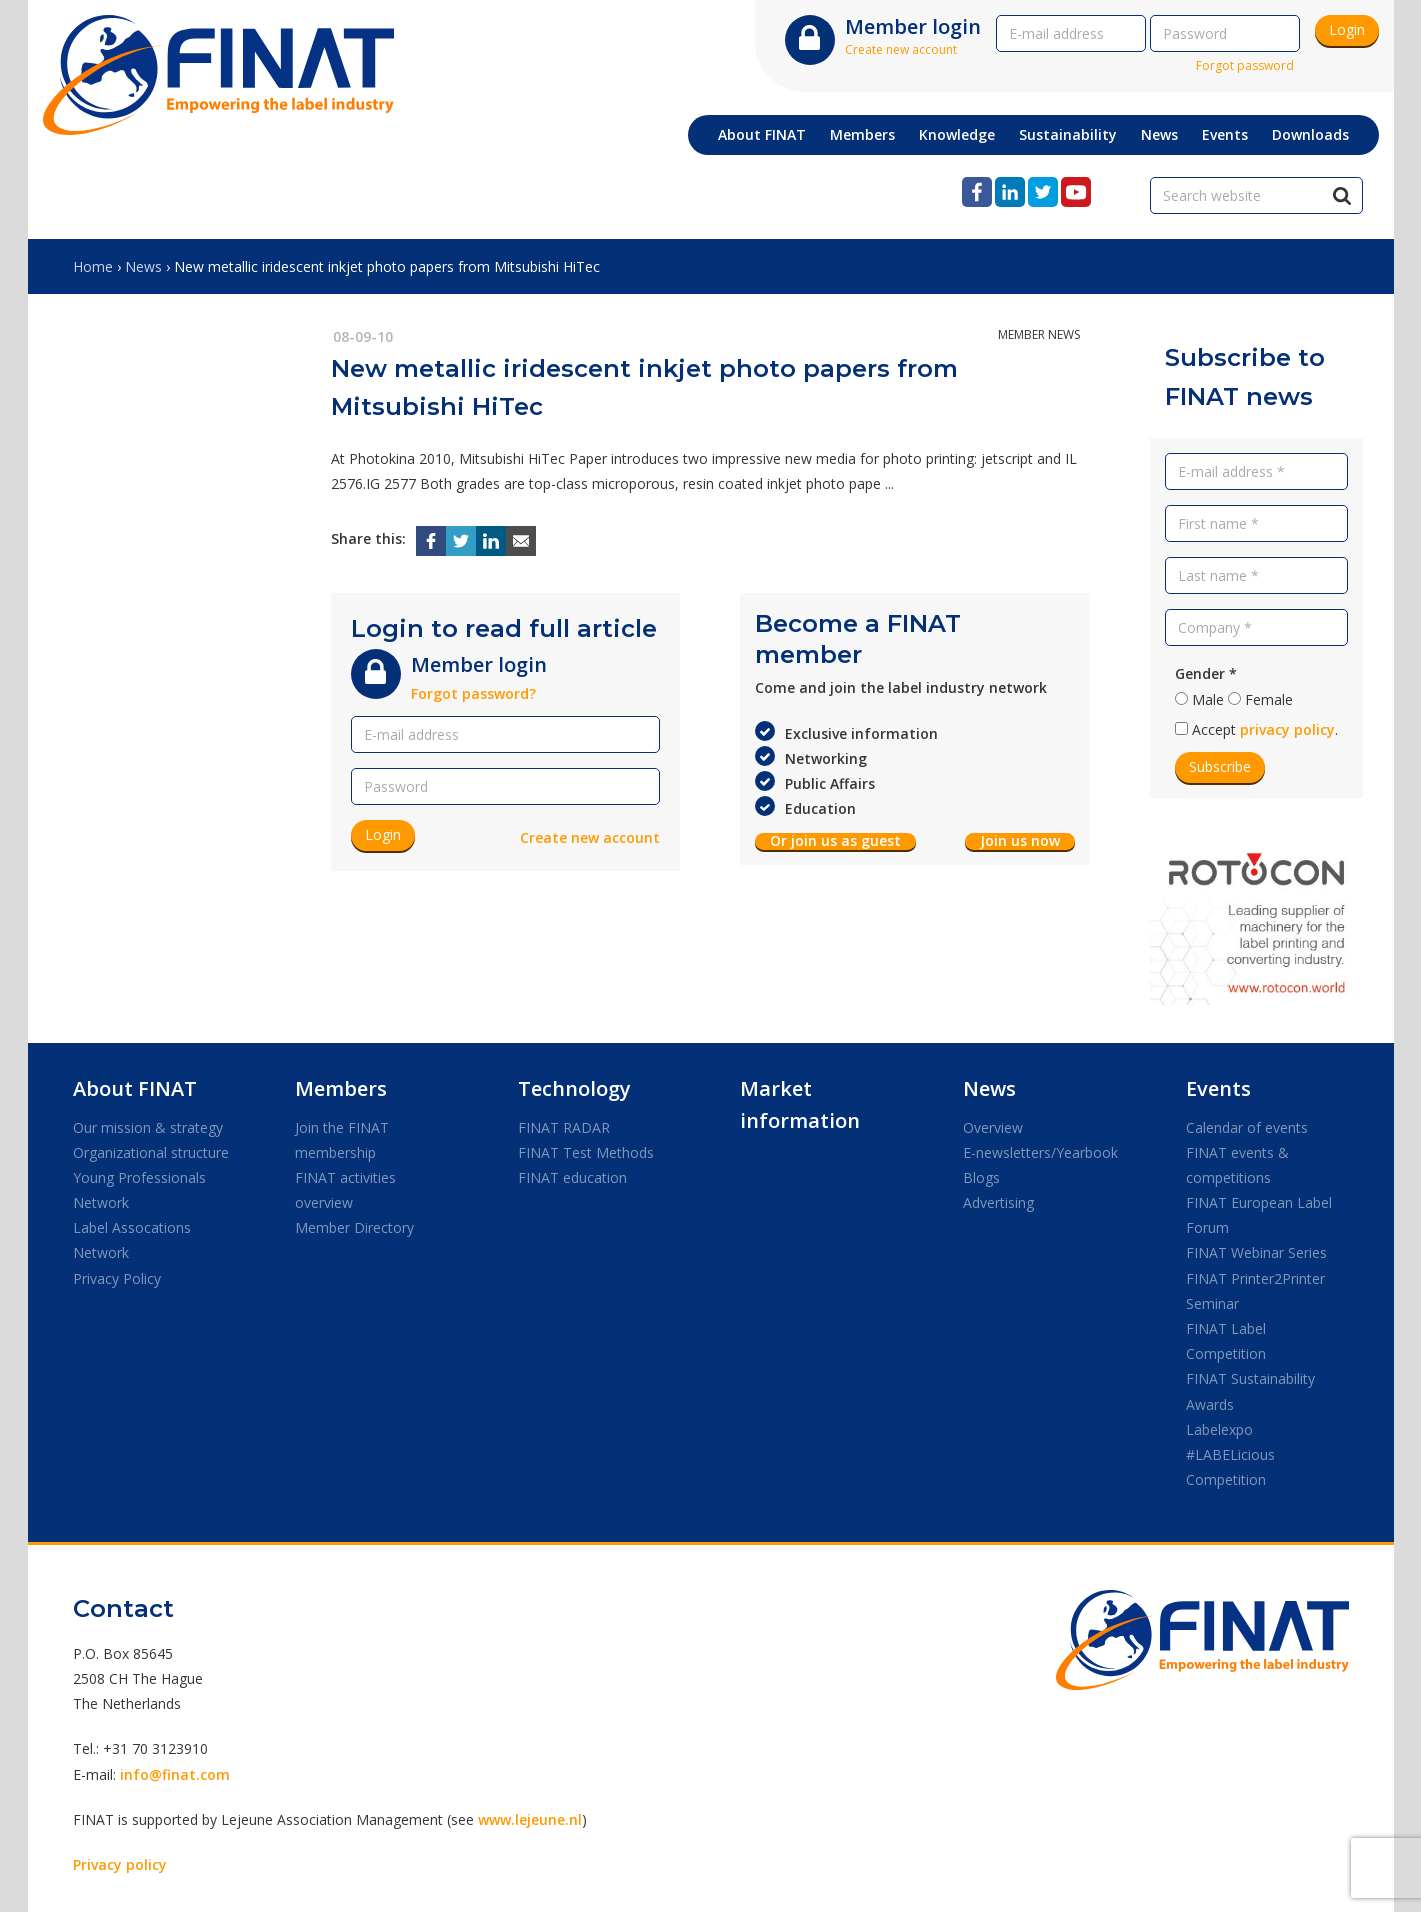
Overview (993, 1127)
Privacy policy (120, 1864)
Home (93, 266)
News (143, 266)
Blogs (981, 1177)
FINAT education (572, 1177)
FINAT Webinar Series (1256, 1252)
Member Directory (354, 1227)
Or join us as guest (835, 841)
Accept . (1265, 729)
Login (1347, 29)
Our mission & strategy (148, 1127)
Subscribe (1220, 766)
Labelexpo (1219, 1429)
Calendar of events (1247, 1127)
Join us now (1020, 841)
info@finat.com (175, 1774)
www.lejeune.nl (530, 1819)
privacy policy (1287, 729)
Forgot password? (473, 693)
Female (1269, 699)
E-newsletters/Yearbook (1040, 1152)
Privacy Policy (117, 1278)
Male (1208, 699)
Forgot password (1245, 65)
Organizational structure (151, 1152)
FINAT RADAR (564, 1127)
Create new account (901, 49)
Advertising (998, 1202)
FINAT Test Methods (586, 1152)
